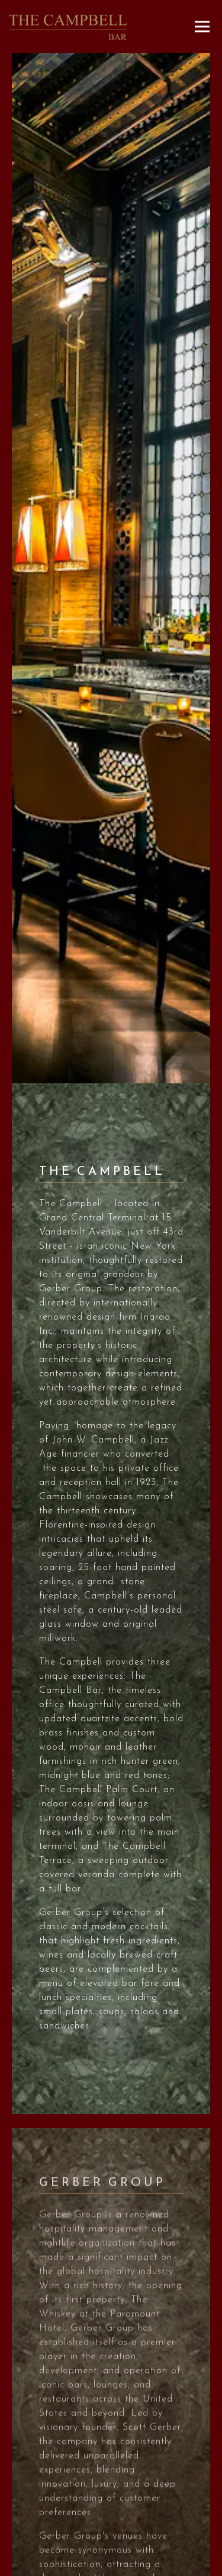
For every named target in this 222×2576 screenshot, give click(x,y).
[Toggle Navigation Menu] (202, 27)
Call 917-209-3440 (111, 2519)
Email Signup (111, 2565)
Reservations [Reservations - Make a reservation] (111, 2542)
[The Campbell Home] (68, 26)
